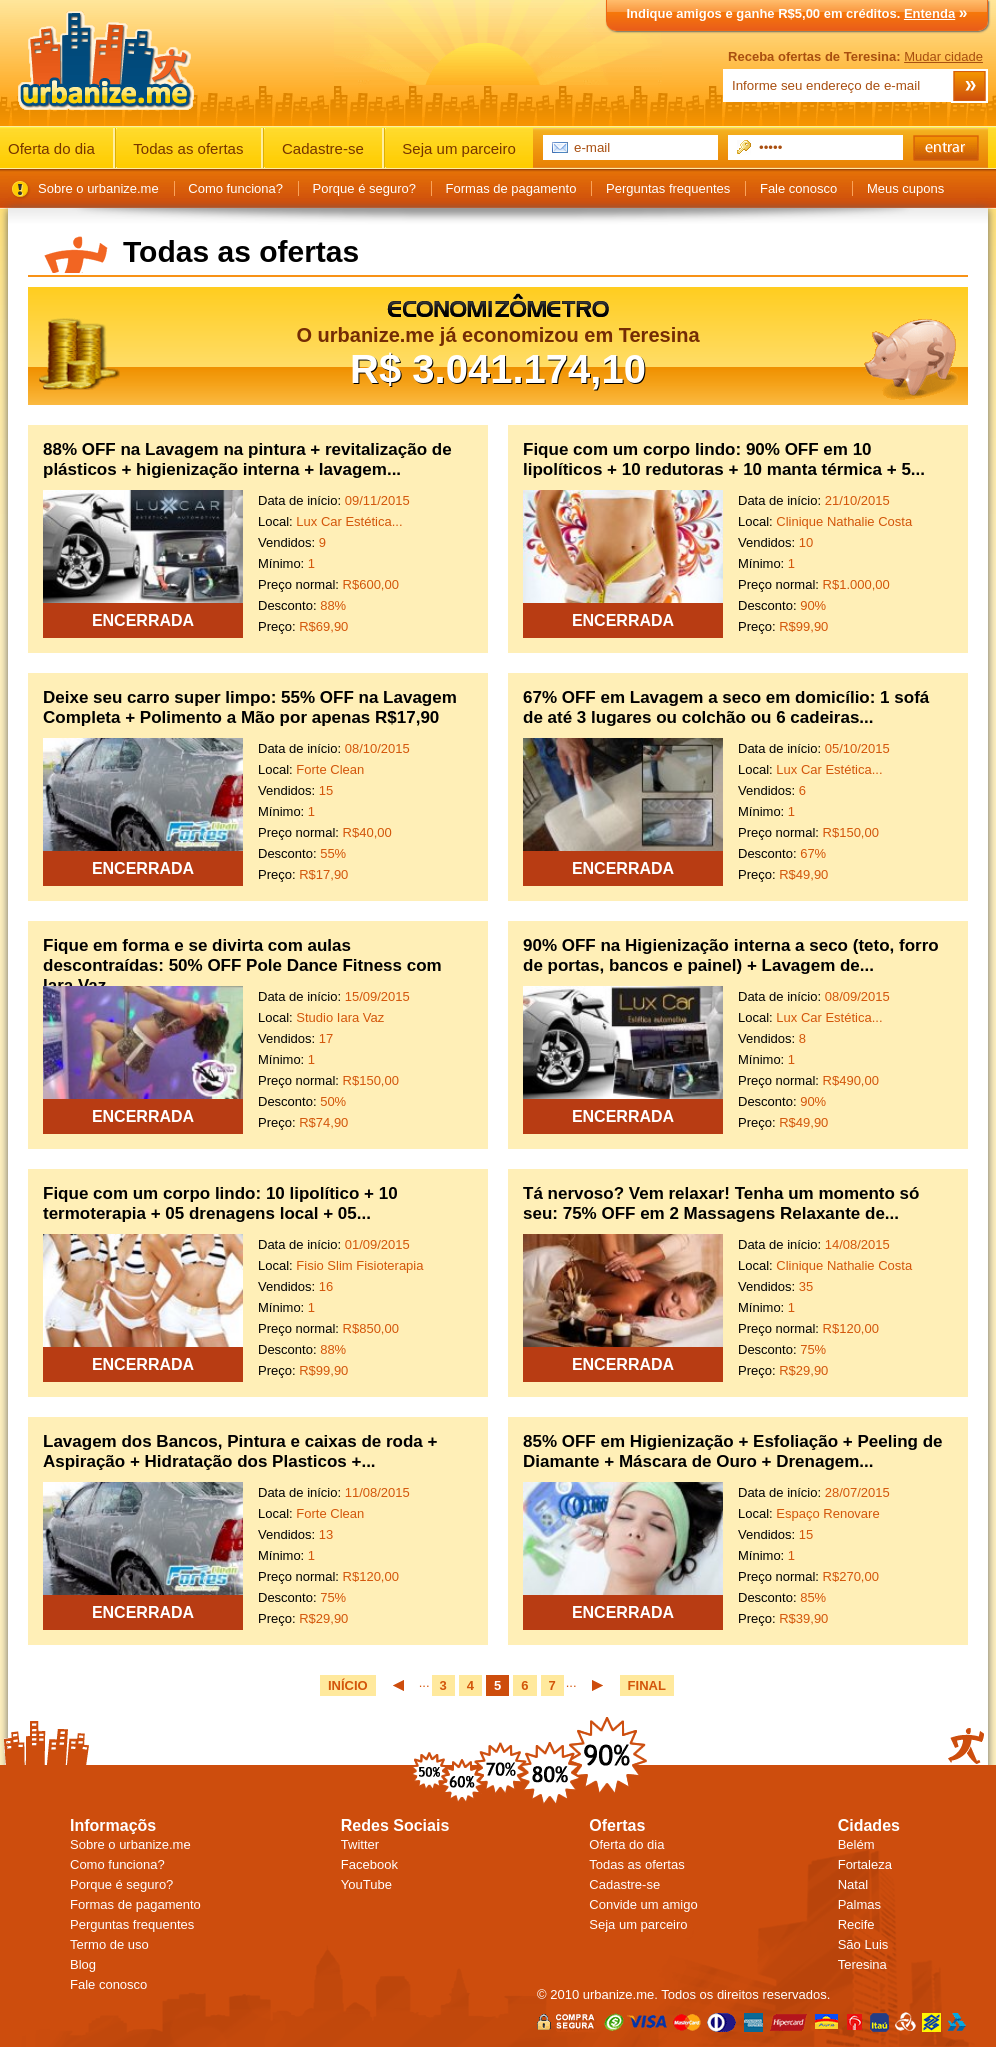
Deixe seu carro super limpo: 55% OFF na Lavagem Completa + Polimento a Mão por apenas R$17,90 (250, 707)
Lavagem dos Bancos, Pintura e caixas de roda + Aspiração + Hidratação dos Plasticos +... (240, 1451)
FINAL (647, 1685)
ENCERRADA (143, 620)
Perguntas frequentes (668, 188)
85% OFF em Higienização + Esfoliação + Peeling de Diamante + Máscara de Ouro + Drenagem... (732, 1451)
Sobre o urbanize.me (98, 188)
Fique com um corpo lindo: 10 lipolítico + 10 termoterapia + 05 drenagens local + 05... (220, 1203)
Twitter (360, 1844)
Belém (856, 1844)
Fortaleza (865, 1864)
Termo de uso (109, 1944)
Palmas (859, 1904)
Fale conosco (798, 188)
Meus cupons (905, 188)
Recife (856, 1924)
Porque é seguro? (364, 188)
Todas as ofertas (188, 148)
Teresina (862, 1964)
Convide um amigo (643, 1904)
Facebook (369, 1864)
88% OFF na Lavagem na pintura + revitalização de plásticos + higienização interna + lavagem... (247, 459)
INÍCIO (348, 1685)
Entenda (929, 13)
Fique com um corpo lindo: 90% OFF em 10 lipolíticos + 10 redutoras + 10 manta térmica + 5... (724, 459)
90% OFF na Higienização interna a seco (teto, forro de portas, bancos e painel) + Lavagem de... (731, 955)
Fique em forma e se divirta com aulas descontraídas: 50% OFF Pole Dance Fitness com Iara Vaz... (242, 965)
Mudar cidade (943, 56)
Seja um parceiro (458, 148)
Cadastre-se (323, 148)
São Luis (863, 1944)
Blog (83, 1964)
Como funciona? (235, 188)
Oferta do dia (51, 148)
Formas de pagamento (511, 188)
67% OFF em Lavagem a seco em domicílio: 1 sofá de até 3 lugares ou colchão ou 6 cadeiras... (726, 707)
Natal (853, 1884)
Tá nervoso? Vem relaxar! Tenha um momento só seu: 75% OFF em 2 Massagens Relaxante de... (721, 1203)
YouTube (366, 1884)
